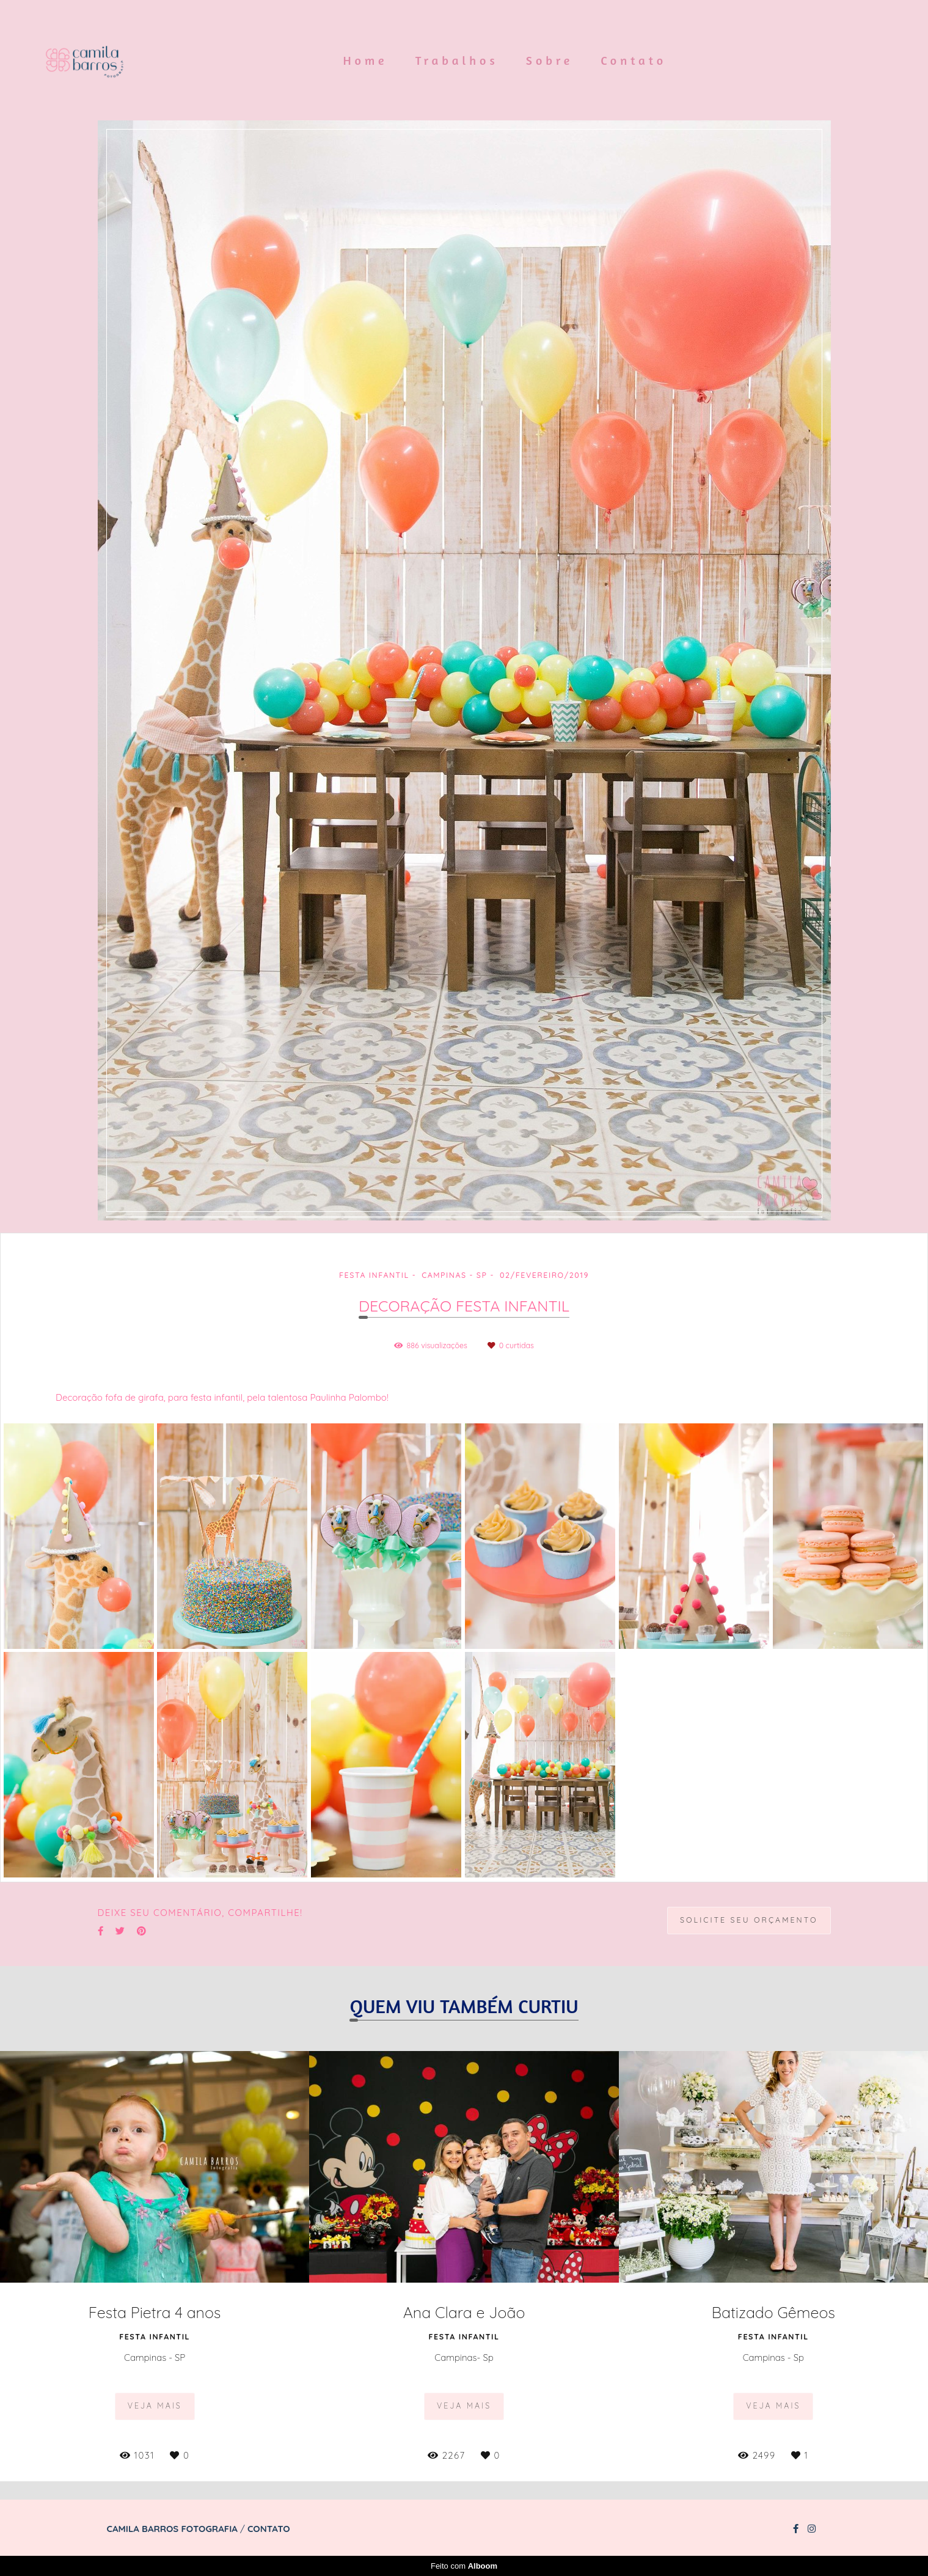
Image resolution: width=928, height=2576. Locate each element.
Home (365, 60)
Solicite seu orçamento (749, 1920)
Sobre (549, 60)
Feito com (464, 2565)
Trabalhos (457, 60)
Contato (634, 60)
